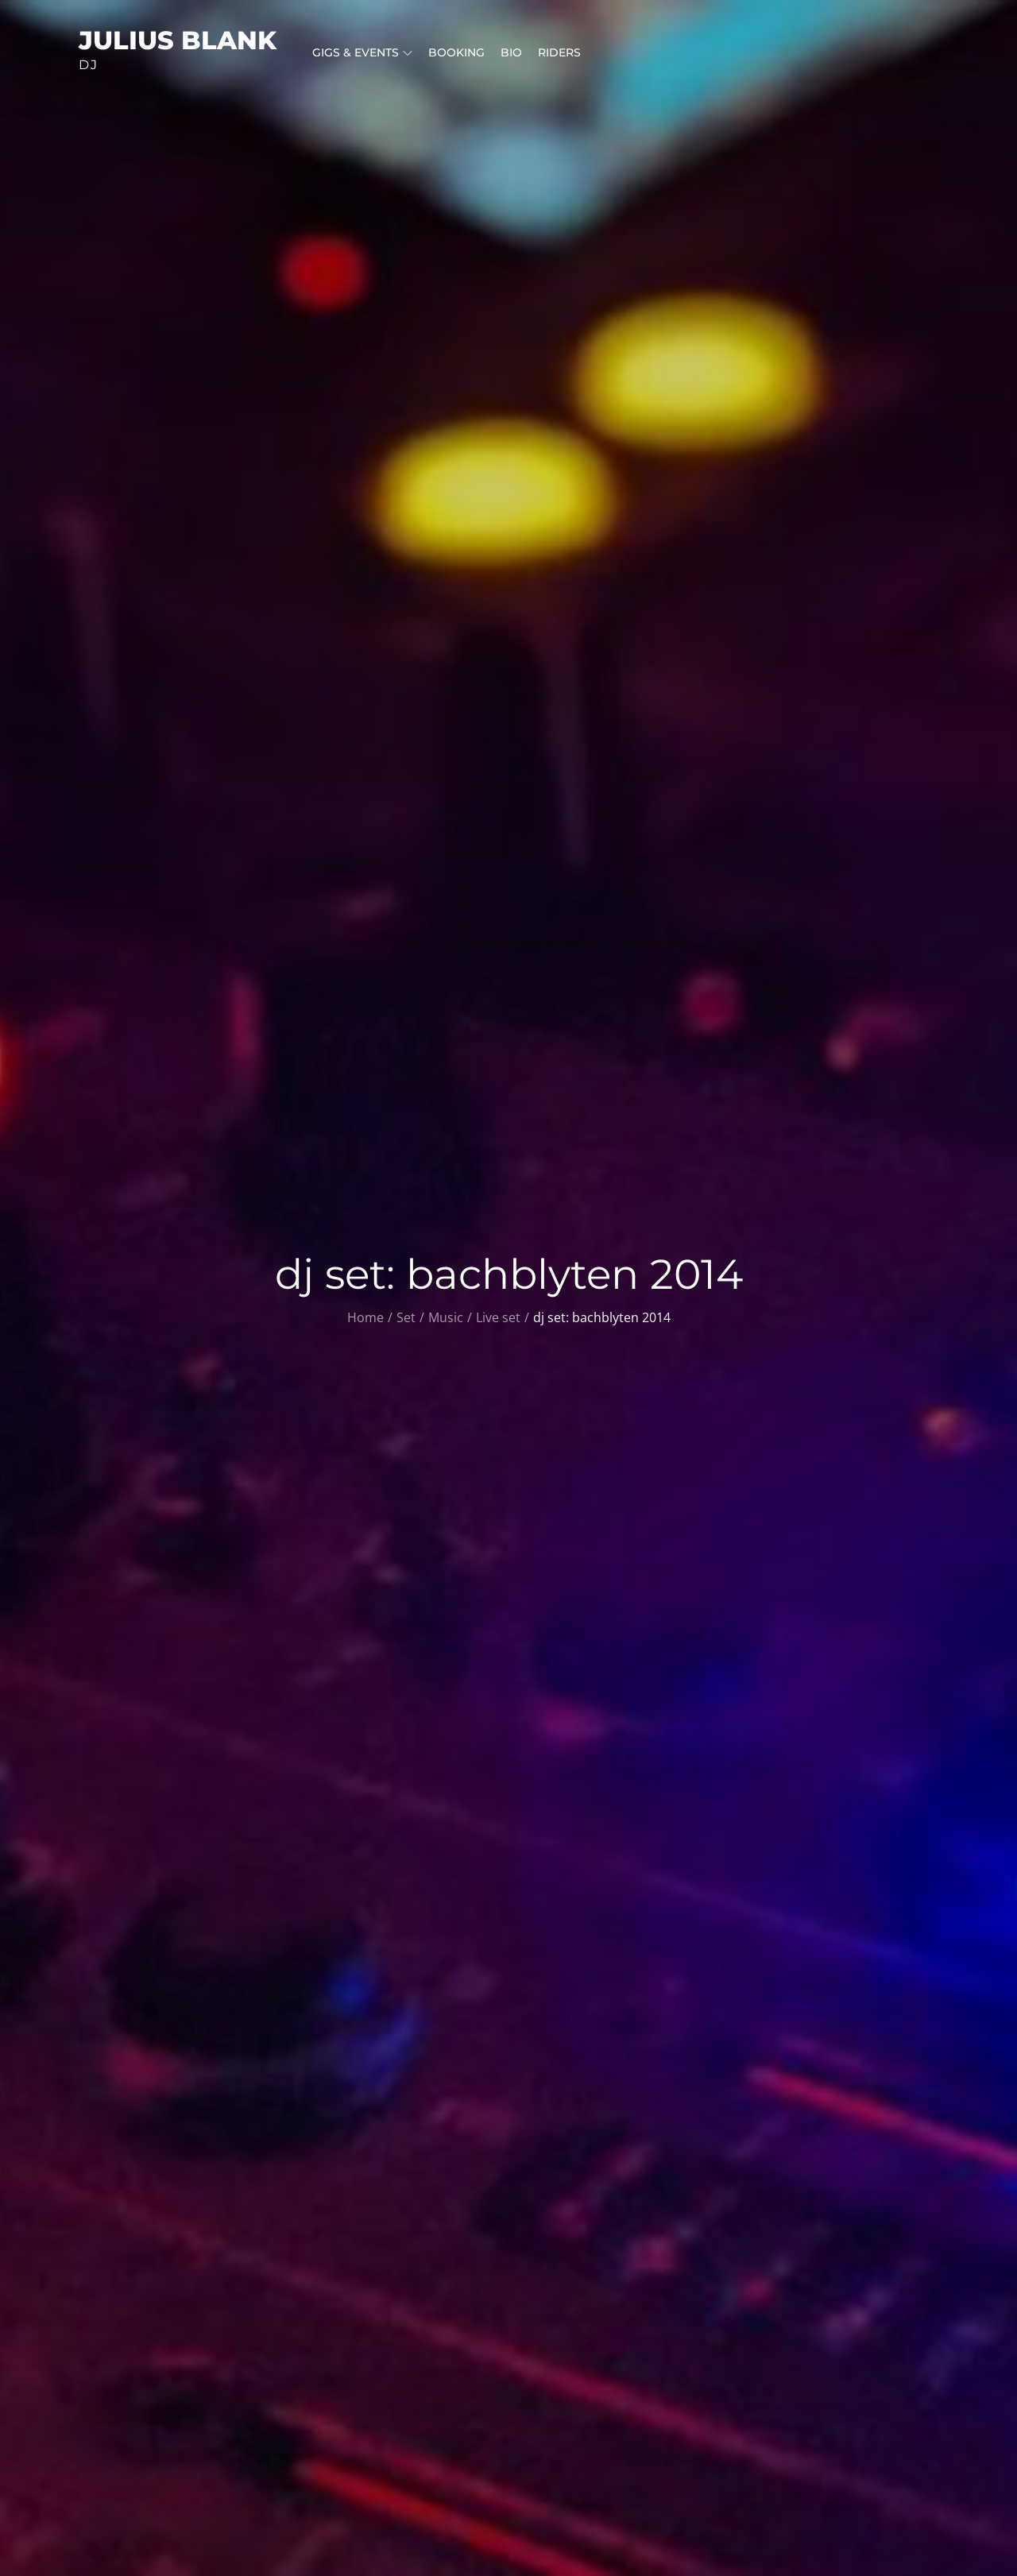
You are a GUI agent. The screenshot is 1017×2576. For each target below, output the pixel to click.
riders (559, 52)
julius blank (177, 40)
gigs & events (362, 52)
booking (456, 52)
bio (511, 52)
